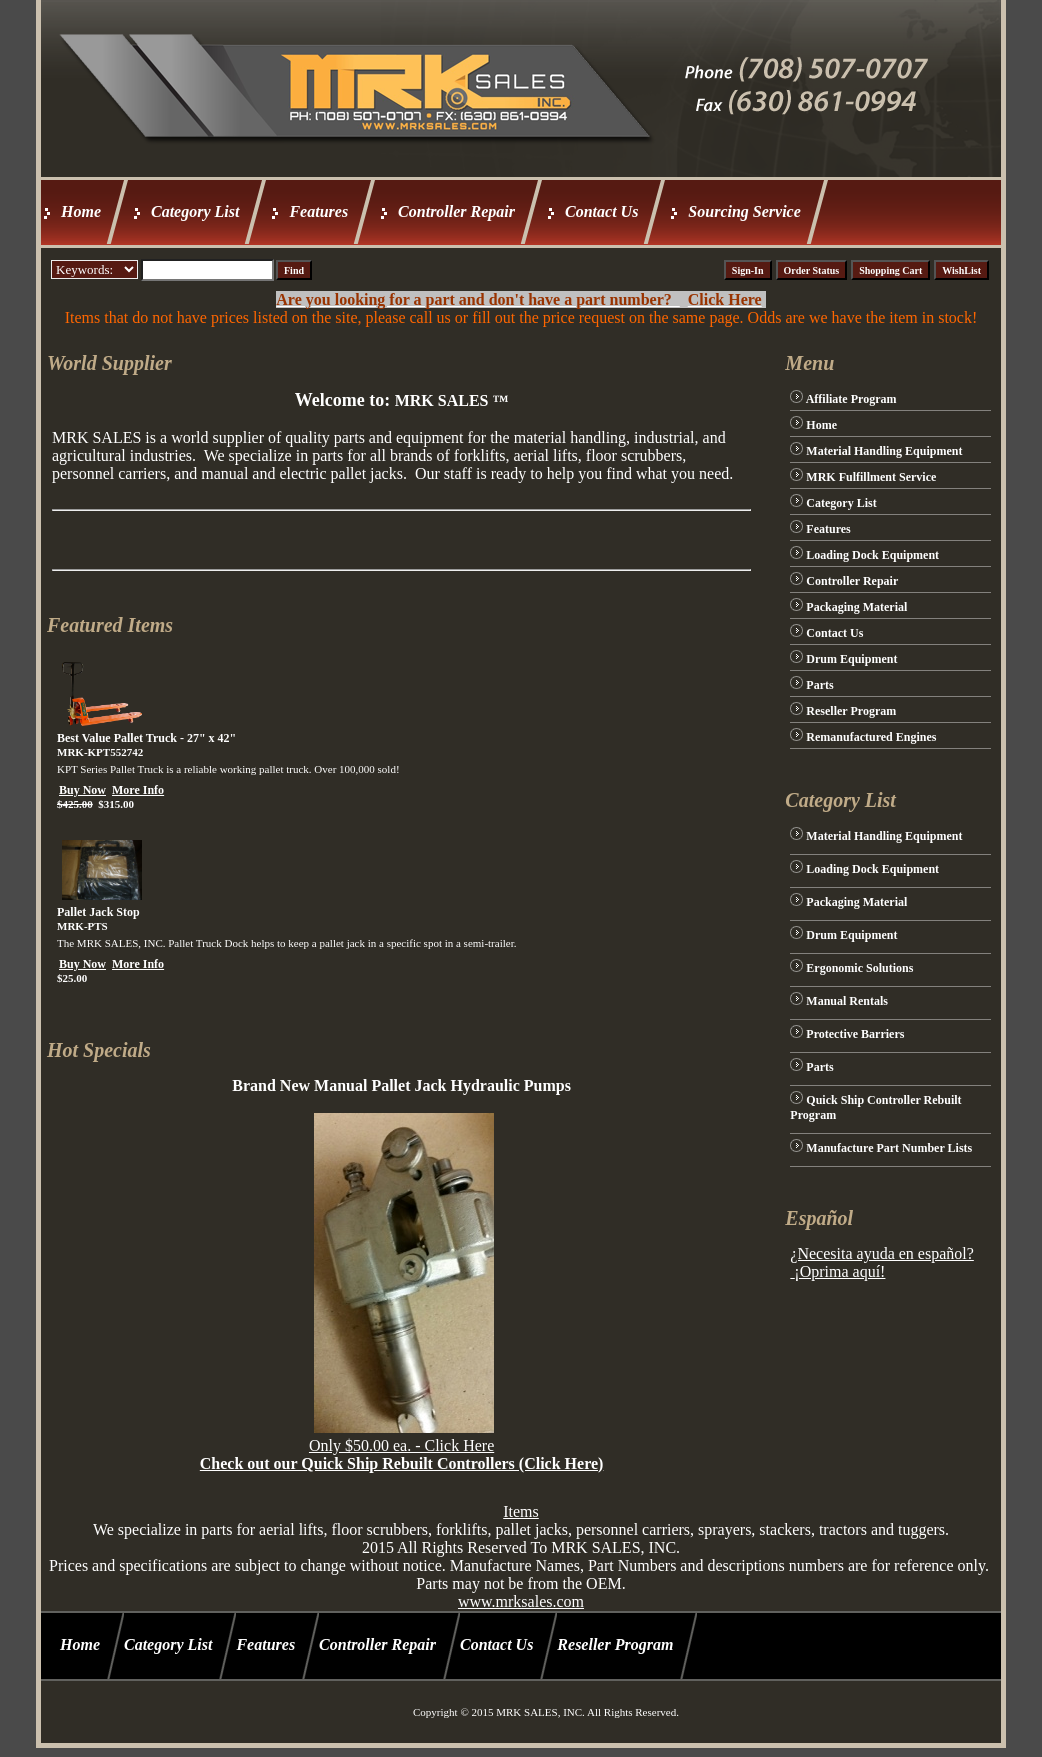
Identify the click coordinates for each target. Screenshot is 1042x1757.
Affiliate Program (851, 399)
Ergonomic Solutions (859, 968)
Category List (195, 211)
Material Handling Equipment (884, 451)
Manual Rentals (847, 1001)
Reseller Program (851, 711)
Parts (819, 685)
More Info (138, 790)
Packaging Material (856, 607)
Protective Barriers (855, 1034)
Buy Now (82, 790)
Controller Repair (456, 211)
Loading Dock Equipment (872, 555)
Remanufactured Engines (871, 737)
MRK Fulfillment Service (871, 477)
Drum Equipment (851, 659)
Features (318, 211)
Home (81, 211)
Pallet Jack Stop (98, 912)
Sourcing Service (744, 211)
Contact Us (601, 211)
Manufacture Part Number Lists (889, 1148)
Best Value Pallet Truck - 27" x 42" (146, 738)
